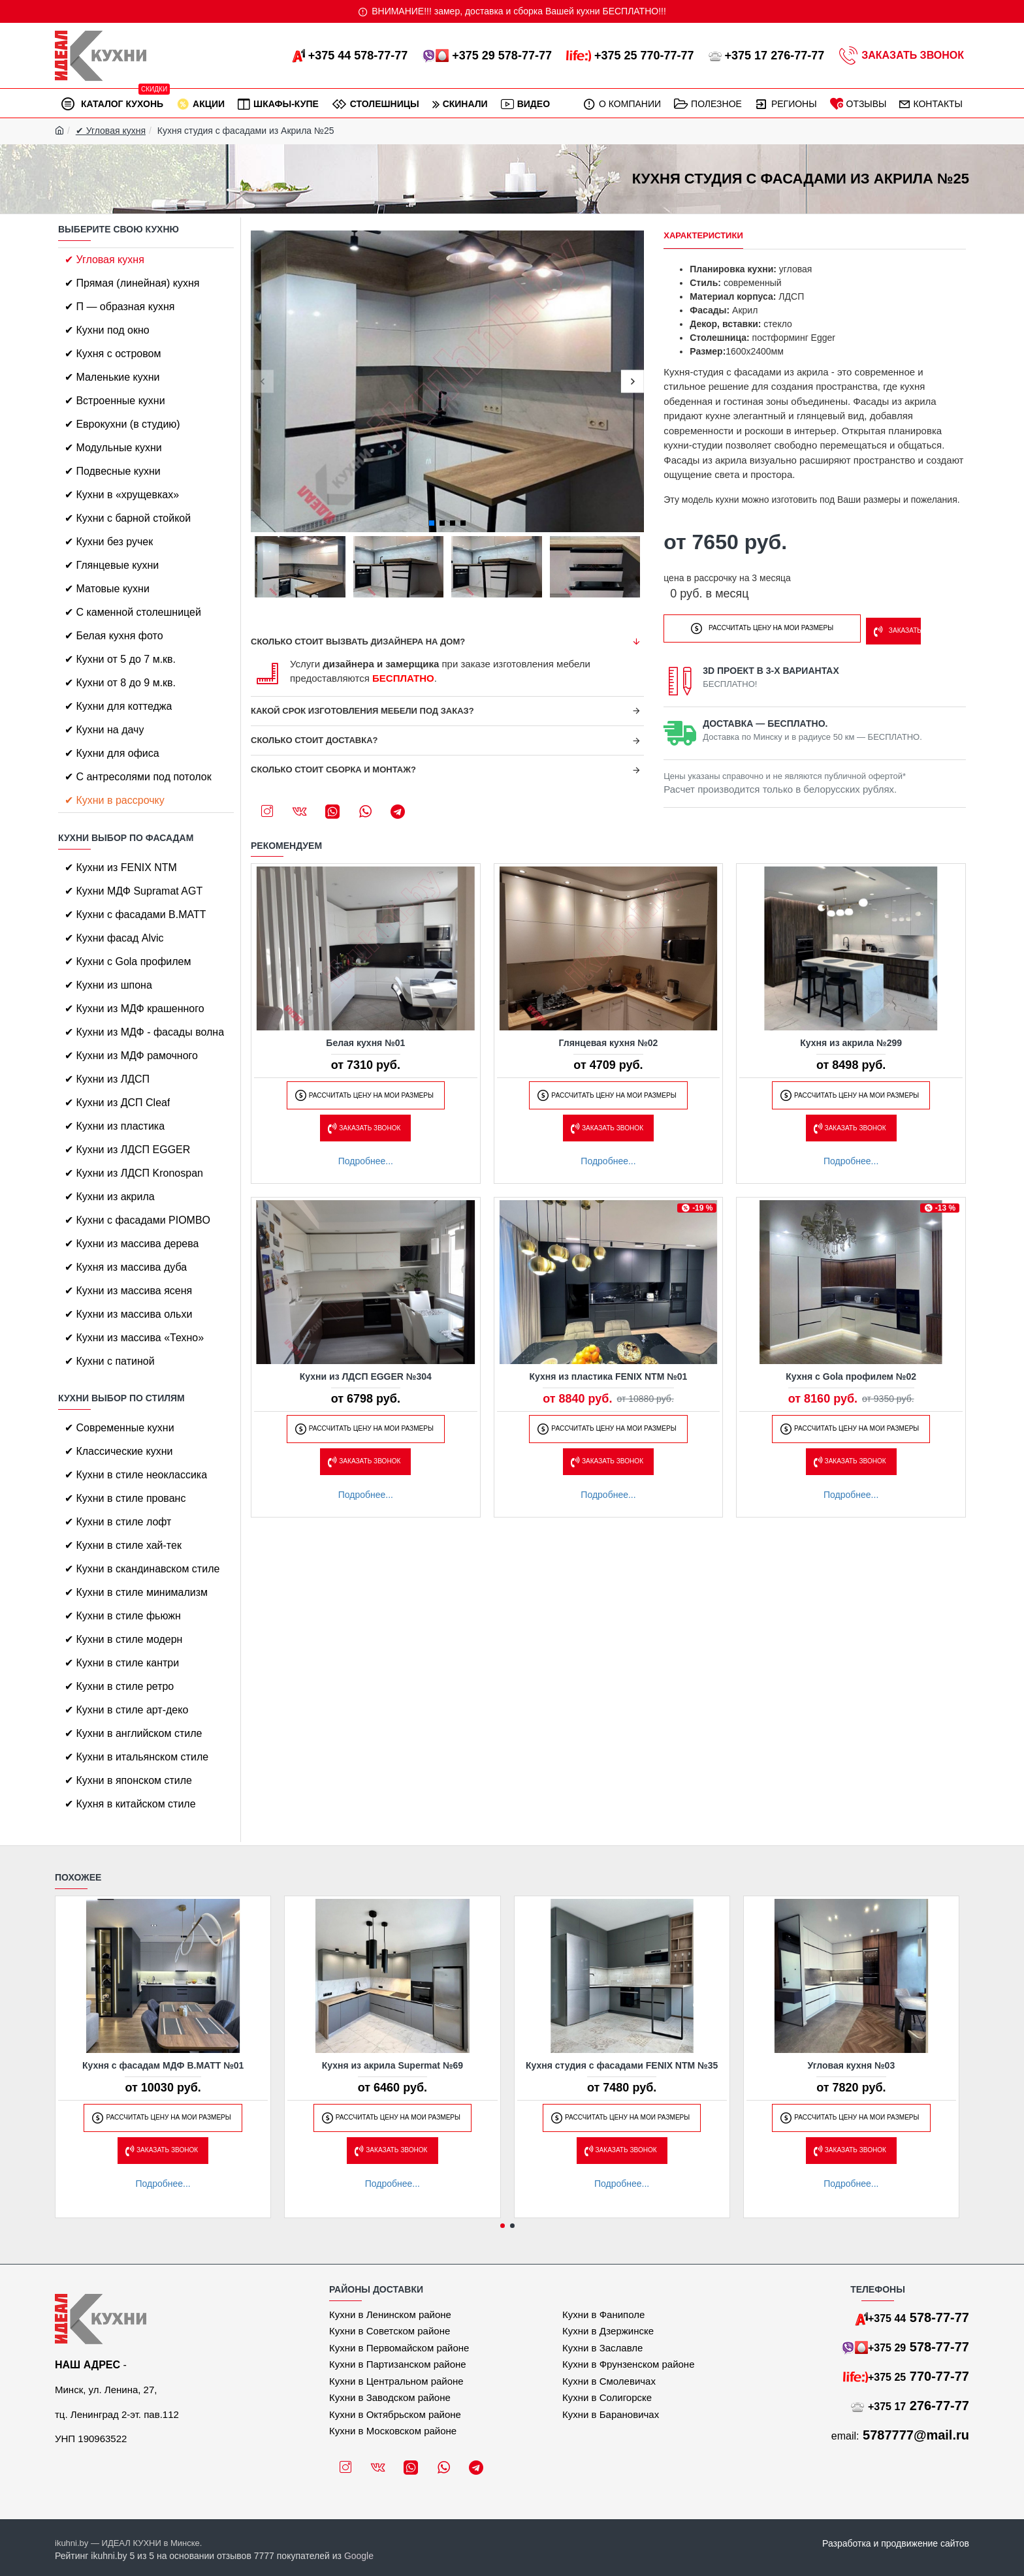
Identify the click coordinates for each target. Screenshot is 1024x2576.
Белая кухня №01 (365, 1043)
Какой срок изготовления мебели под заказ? (362, 711)
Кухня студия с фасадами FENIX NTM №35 (622, 2065)
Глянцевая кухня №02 (608, 1043)
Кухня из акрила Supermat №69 (392, 2065)
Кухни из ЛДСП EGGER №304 (366, 1376)
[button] (262, 381)
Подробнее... (365, 1161)
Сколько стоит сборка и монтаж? (333, 769)
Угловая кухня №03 (851, 2065)
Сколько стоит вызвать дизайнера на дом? (358, 641)
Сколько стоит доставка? (314, 740)
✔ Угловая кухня (111, 130)
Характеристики (703, 235)
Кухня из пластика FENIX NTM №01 (609, 1376)
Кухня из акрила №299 (851, 1043)
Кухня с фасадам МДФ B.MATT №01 (163, 2065)
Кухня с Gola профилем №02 (851, 1376)
